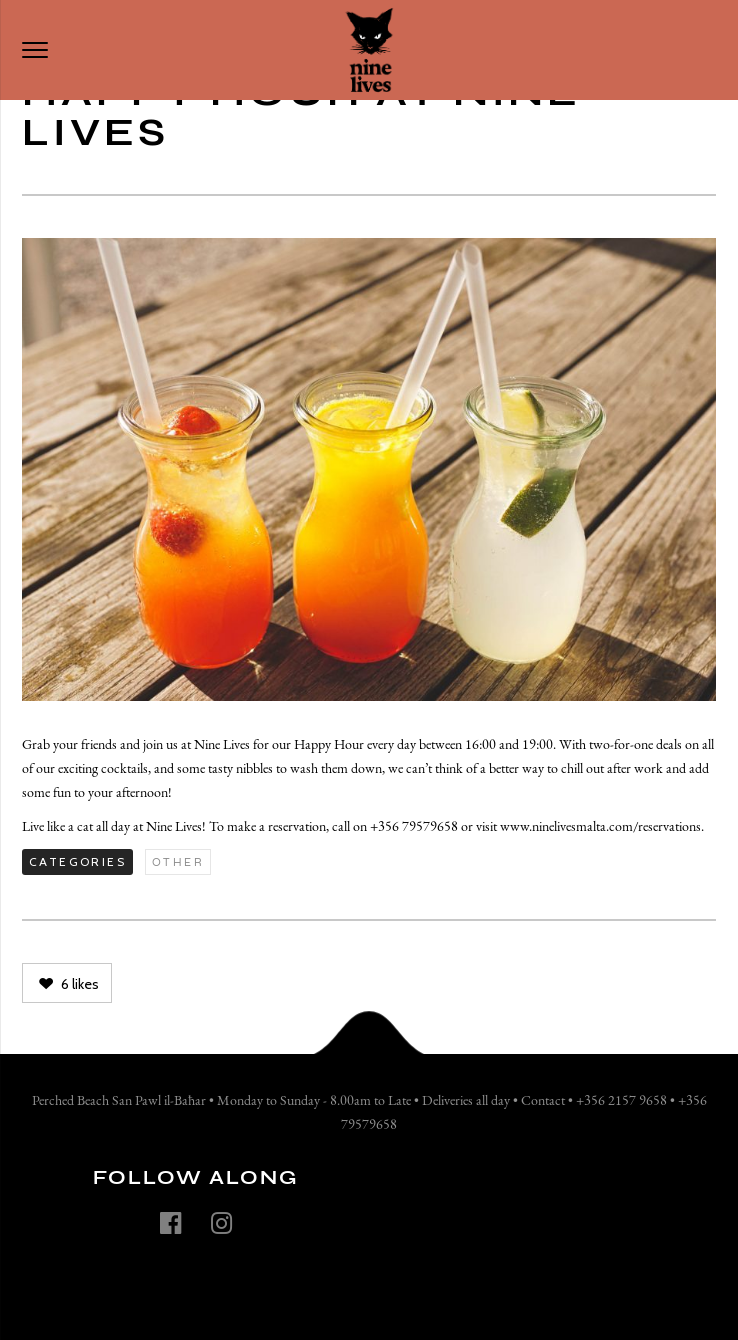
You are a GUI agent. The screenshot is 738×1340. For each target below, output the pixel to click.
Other (178, 862)
